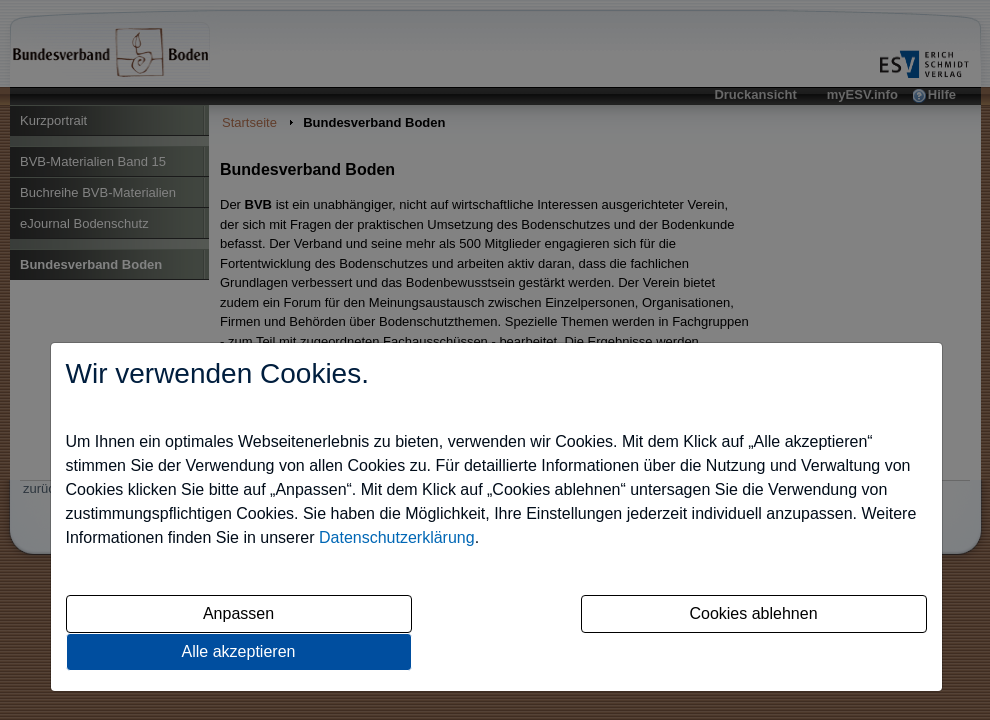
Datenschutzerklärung (397, 537)
